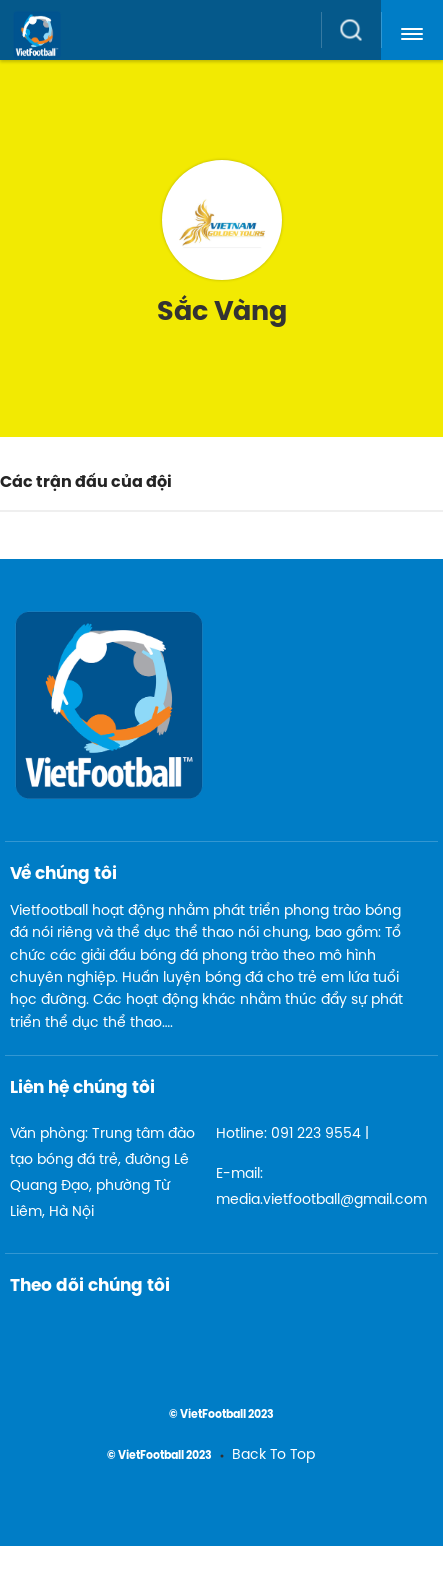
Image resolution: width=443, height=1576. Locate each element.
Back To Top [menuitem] (273, 1455)
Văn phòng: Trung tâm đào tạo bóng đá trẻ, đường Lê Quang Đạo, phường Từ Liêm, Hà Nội (102, 1173)
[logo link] (227, 51)
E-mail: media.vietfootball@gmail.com (312, 1187)
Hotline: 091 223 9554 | (292, 1134)
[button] (412, 30)
